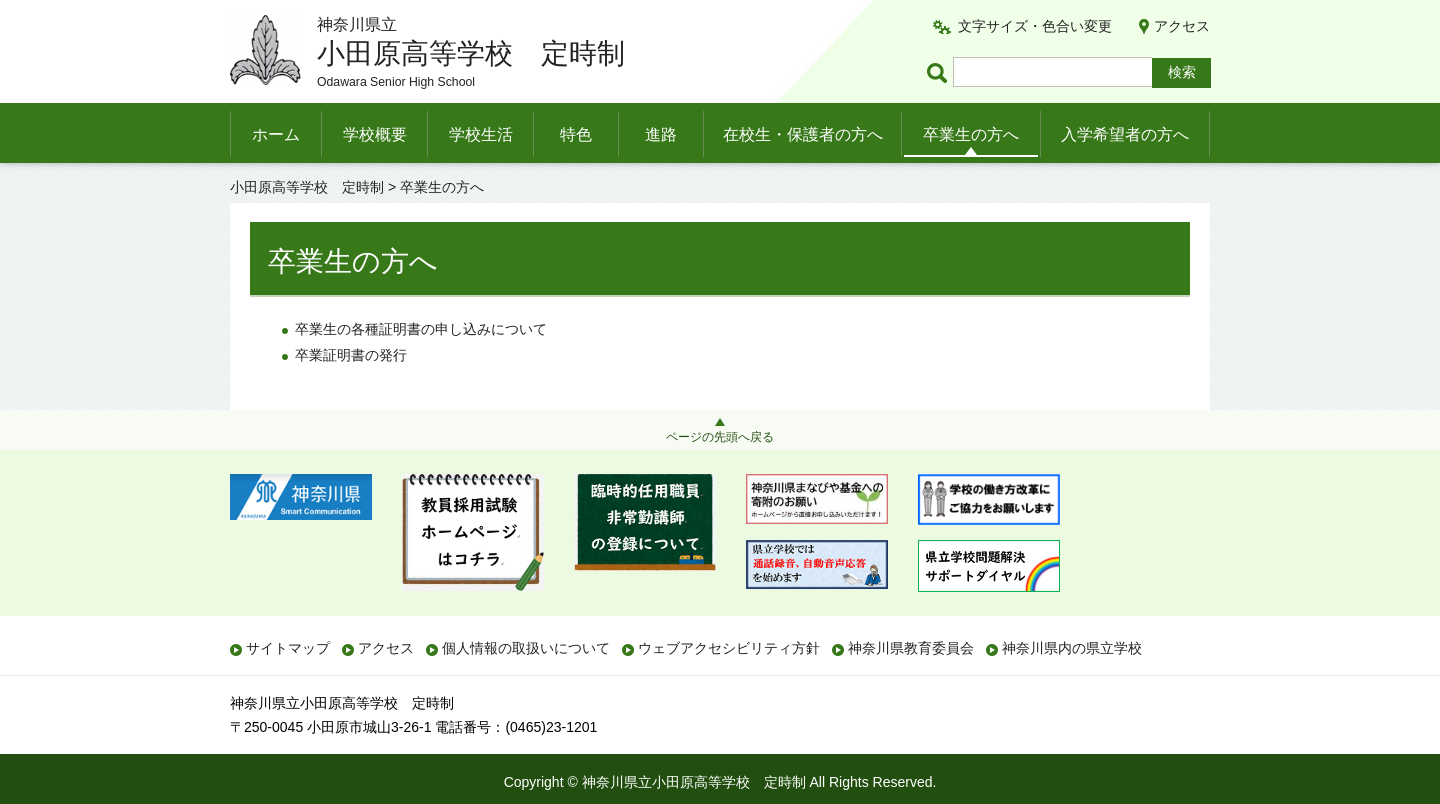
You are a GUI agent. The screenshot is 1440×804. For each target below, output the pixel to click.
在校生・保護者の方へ (803, 134)
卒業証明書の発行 (351, 355)
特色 (576, 134)
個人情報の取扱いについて (526, 648)
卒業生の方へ (971, 134)
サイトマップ (288, 648)
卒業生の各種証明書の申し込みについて (421, 329)
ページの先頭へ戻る (720, 437)
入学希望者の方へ (1125, 134)
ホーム (276, 134)
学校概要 (375, 134)
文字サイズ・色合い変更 (1035, 26)
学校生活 (481, 134)
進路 (661, 134)
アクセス (1182, 26)
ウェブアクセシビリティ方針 (729, 648)
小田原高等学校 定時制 (307, 187)
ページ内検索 (940, 72)
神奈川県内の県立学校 (1072, 648)
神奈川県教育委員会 (911, 648)
